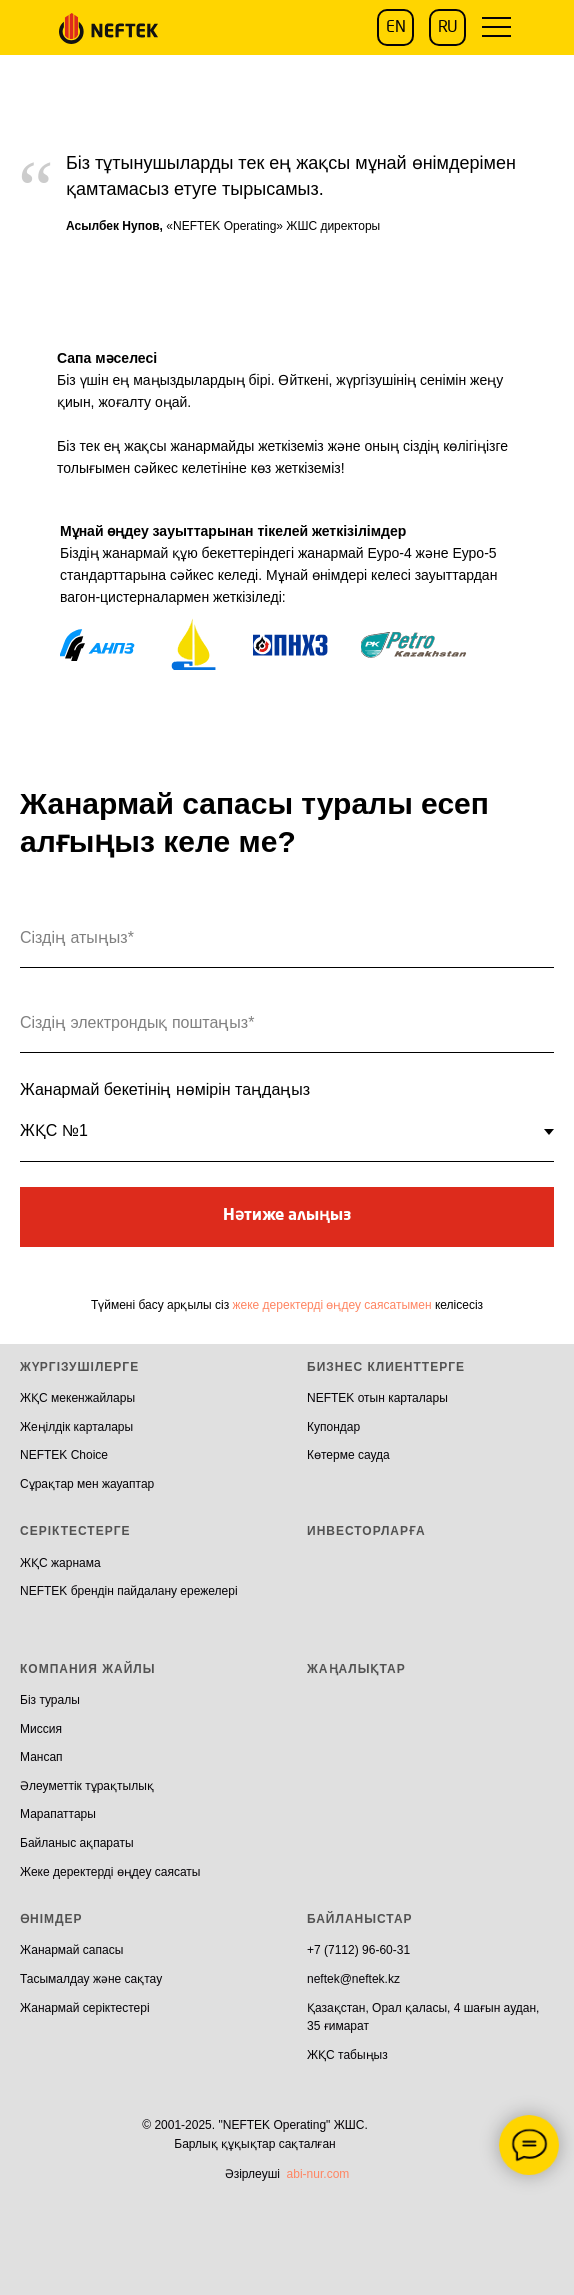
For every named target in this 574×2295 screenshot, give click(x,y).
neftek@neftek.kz (353, 1979)
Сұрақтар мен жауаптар (87, 1484)
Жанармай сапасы (71, 1950)
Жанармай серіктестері (85, 2008)
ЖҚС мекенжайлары (77, 1398)
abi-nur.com (318, 2174)
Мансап (41, 1757)
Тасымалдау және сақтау (91, 1979)
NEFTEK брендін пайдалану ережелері (129, 1591)
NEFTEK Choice (64, 1455)
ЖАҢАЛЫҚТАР (356, 1669)
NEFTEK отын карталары (377, 1398)
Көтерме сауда (348, 1455)
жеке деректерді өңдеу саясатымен (332, 1305)
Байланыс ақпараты (77, 1843)
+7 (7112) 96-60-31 (358, 1950)
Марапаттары (58, 1814)
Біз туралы (50, 1700)
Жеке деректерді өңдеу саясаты (110, 1872)
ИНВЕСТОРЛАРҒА (366, 1531)
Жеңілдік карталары (76, 1427)
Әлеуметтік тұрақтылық (87, 1786)
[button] (495, 27)
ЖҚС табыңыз (347, 2055)
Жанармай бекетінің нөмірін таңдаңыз (165, 1089)
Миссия (41, 1729)
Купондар (333, 1427)
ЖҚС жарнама (60, 1563)
